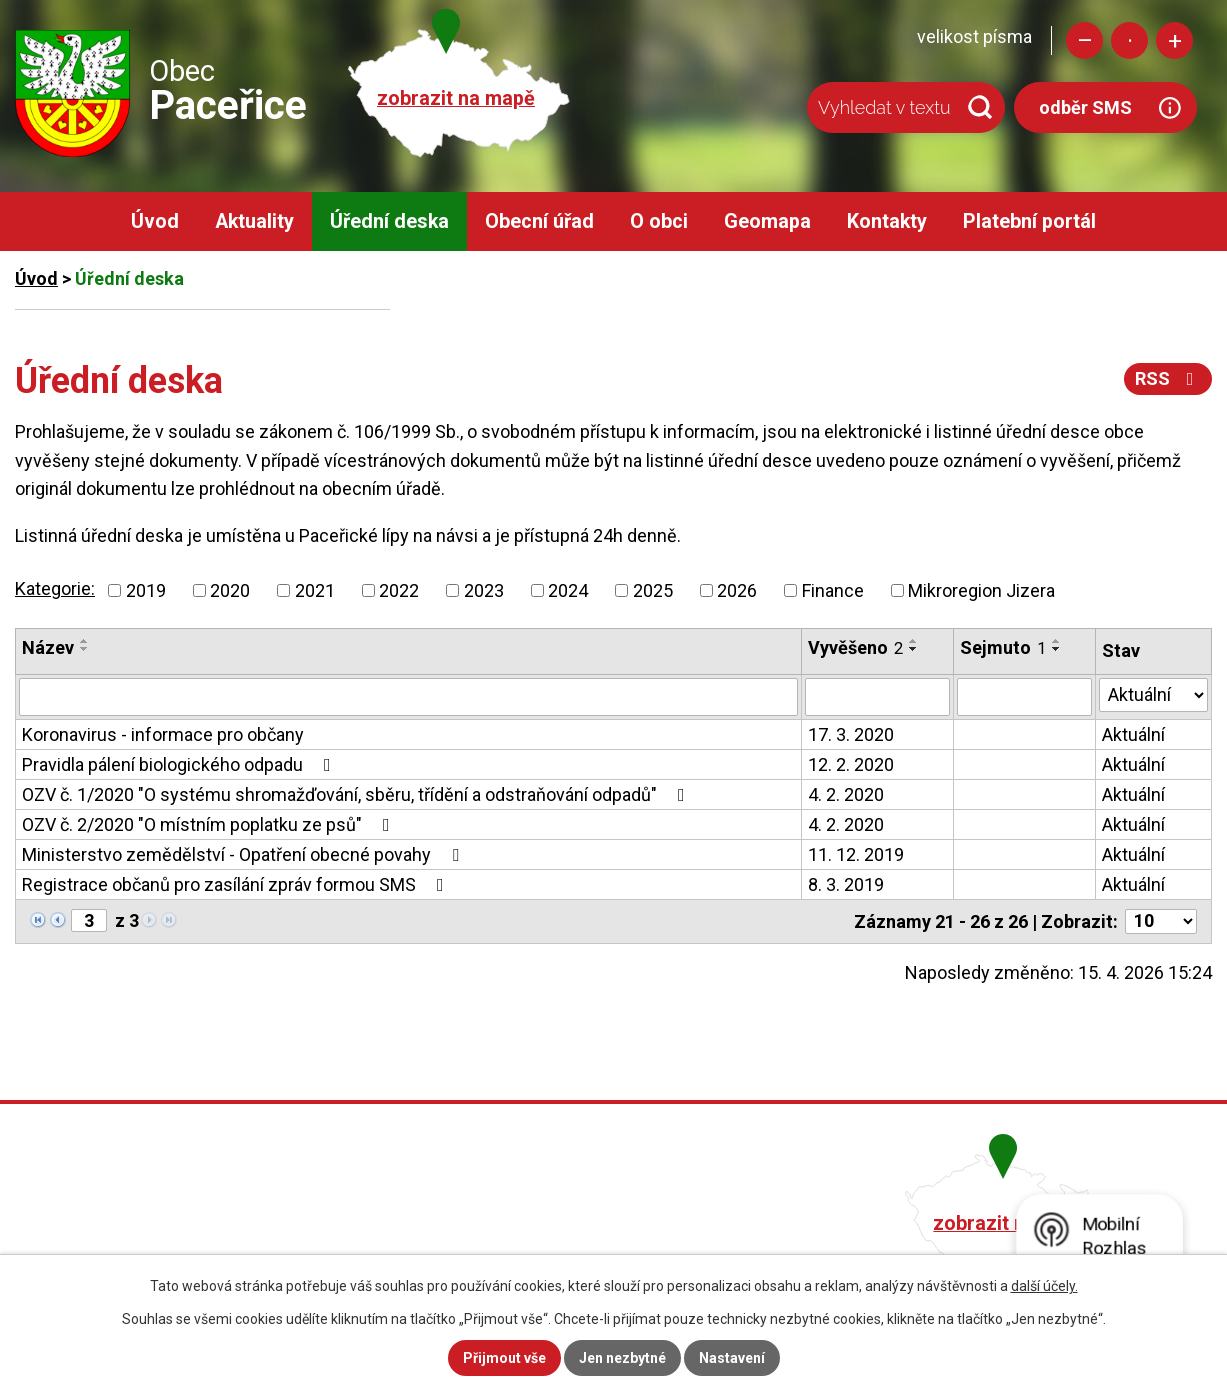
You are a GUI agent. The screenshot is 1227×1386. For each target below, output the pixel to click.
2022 (399, 590)
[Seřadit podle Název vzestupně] (85, 641)
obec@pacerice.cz (523, 1248)
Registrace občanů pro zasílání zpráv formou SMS (237, 884)
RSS (1168, 378)
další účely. (1044, 1286)
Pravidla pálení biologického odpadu (180, 764)
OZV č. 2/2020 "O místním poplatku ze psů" (210, 824)
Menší (1084, 40)
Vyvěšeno (855, 647)
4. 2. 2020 (846, 794)
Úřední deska (389, 221)
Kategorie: (55, 588)
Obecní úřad (539, 221)
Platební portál (1029, 221)
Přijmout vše (504, 1358)
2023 (484, 590)
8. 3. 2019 (846, 884)
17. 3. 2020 (851, 734)
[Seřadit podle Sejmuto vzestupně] (1057, 641)
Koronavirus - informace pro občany (163, 734)
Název (48, 647)
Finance (833, 590)
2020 (230, 590)
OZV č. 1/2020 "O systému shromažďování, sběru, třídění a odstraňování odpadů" (357, 794)
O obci (659, 221)
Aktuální (1133, 734)
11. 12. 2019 (856, 854)
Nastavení (732, 1358)
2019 (146, 590)
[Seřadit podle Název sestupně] (85, 649)
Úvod (155, 221)
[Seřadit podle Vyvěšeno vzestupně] (914, 641)
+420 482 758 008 (520, 1220)
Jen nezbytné (622, 1358)
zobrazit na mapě (456, 98)
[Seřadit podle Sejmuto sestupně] (1057, 649)
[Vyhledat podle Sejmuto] (1024, 697)
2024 (568, 590)
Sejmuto (1003, 647)
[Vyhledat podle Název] (408, 697)
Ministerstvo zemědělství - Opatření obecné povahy (244, 854)
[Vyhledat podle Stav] (1153, 695)
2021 (315, 590)
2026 (737, 590)
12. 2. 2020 (851, 764)
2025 (653, 590)
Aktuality (254, 221)
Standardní (1129, 40)
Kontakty (887, 221)
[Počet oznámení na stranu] (1161, 921)
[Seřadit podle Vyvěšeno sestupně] (914, 649)
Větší (1174, 40)
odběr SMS (1085, 107)
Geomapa (767, 221)
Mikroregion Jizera (981, 590)
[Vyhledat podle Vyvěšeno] (877, 697)
